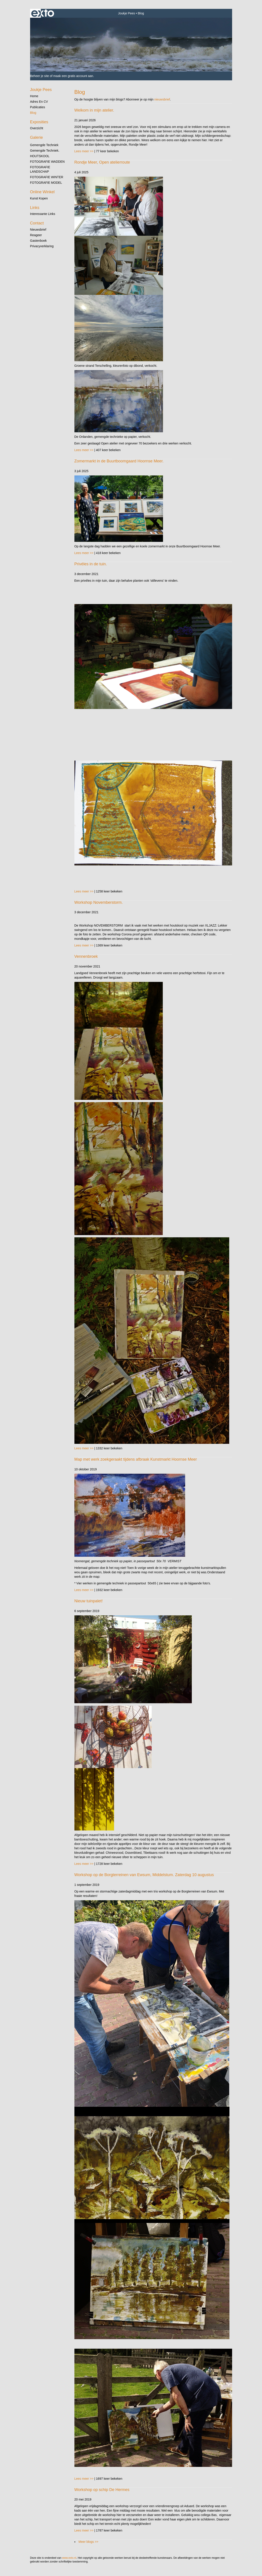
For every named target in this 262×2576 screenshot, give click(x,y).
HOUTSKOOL (40, 156)
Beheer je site (39, 76)
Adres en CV (39, 101)
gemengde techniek (44, 145)
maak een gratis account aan (73, 76)
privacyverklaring (42, 246)
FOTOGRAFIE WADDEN (47, 161)
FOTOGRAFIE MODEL (46, 182)
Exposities (39, 122)
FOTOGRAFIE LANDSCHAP (40, 169)
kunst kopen (39, 198)
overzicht (36, 128)
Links (34, 207)
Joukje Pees (126, 13)
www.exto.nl (69, 2557)
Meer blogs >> (89, 2541)
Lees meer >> (84, 151)
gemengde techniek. (44, 150)
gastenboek (38, 240)
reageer (36, 235)
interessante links (42, 214)
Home (34, 96)
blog (33, 112)
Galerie (36, 137)
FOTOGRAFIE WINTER (46, 177)
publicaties (37, 107)
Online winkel (42, 192)
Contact (37, 223)
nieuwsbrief (162, 99)
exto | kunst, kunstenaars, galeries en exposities (42, 13)
